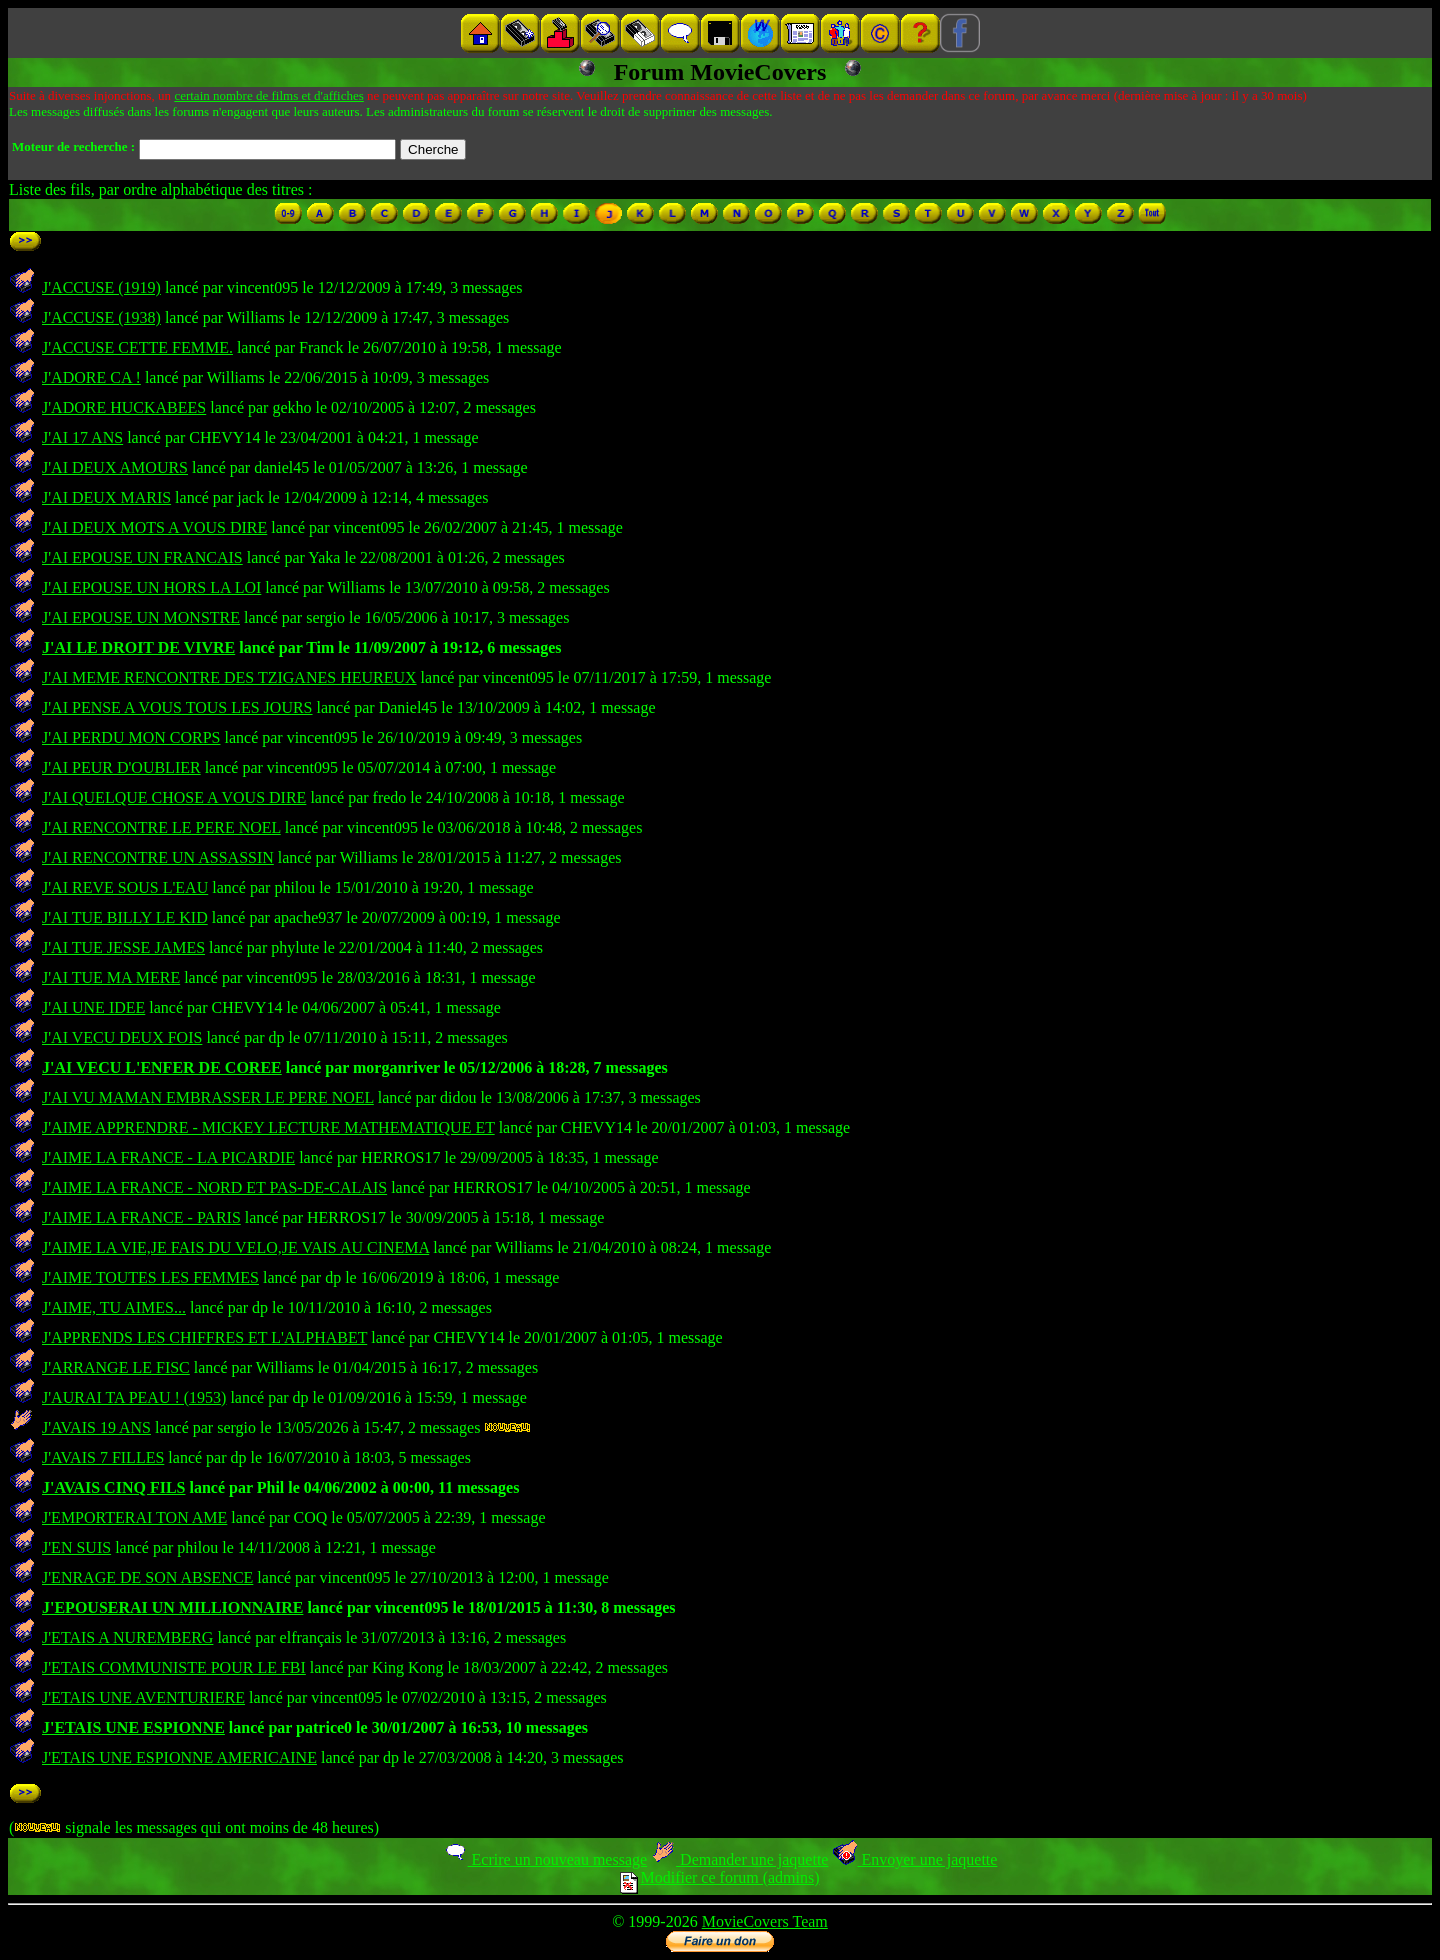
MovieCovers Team (765, 1921)
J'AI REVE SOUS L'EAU (125, 887)
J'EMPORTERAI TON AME (134, 1517)
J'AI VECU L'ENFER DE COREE (162, 1067)
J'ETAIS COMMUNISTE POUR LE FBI (174, 1667)
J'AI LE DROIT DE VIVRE (138, 647)
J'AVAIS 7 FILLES (103, 1457)
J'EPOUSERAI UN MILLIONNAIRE (172, 1607)
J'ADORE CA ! (91, 377)
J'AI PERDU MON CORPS (131, 737)
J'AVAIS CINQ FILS (113, 1487)
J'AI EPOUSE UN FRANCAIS (142, 557)
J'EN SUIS (76, 1547)
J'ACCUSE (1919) (101, 287)
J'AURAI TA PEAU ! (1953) (134, 1397)
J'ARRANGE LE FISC (116, 1367)
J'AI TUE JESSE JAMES (123, 947)
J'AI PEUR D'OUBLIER (121, 767)
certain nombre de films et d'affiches (268, 95)
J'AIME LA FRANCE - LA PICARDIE (168, 1157)
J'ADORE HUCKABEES (124, 407)
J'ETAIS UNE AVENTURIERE (143, 1697)
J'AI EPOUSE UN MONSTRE (141, 617)
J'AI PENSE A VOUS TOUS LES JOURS (177, 707)
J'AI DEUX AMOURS (115, 467)
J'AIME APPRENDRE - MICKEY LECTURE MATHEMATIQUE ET (268, 1127)
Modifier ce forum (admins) (719, 1877)
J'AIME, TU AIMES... (114, 1307)
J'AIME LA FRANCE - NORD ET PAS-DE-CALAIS (214, 1187)
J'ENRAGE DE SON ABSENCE (147, 1577)
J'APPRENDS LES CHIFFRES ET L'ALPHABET (204, 1337)
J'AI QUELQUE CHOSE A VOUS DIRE (174, 797)
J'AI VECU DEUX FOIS (122, 1037)
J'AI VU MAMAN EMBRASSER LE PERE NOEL (208, 1097)
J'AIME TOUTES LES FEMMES (150, 1277)
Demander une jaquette (739, 1859)
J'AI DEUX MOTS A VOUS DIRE (154, 527)
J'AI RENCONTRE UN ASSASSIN (158, 857)
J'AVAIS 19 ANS (96, 1427)
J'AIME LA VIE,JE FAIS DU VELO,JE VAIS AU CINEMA (235, 1247)
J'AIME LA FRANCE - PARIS (141, 1217)
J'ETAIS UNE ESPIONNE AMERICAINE (179, 1757)
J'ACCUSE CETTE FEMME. (137, 347)
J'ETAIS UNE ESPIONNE (133, 1727)
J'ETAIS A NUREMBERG (127, 1637)
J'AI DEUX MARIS (106, 497)
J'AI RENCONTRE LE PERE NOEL (161, 827)
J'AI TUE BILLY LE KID (125, 917)
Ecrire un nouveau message (545, 1859)
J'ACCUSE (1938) (101, 317)
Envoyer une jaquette (914, 1859)
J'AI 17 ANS (82, 437)
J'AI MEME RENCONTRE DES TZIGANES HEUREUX (229, 677)
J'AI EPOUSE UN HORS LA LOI (151, 587)
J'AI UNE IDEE (93, 1007)
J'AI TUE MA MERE (111, 977)
